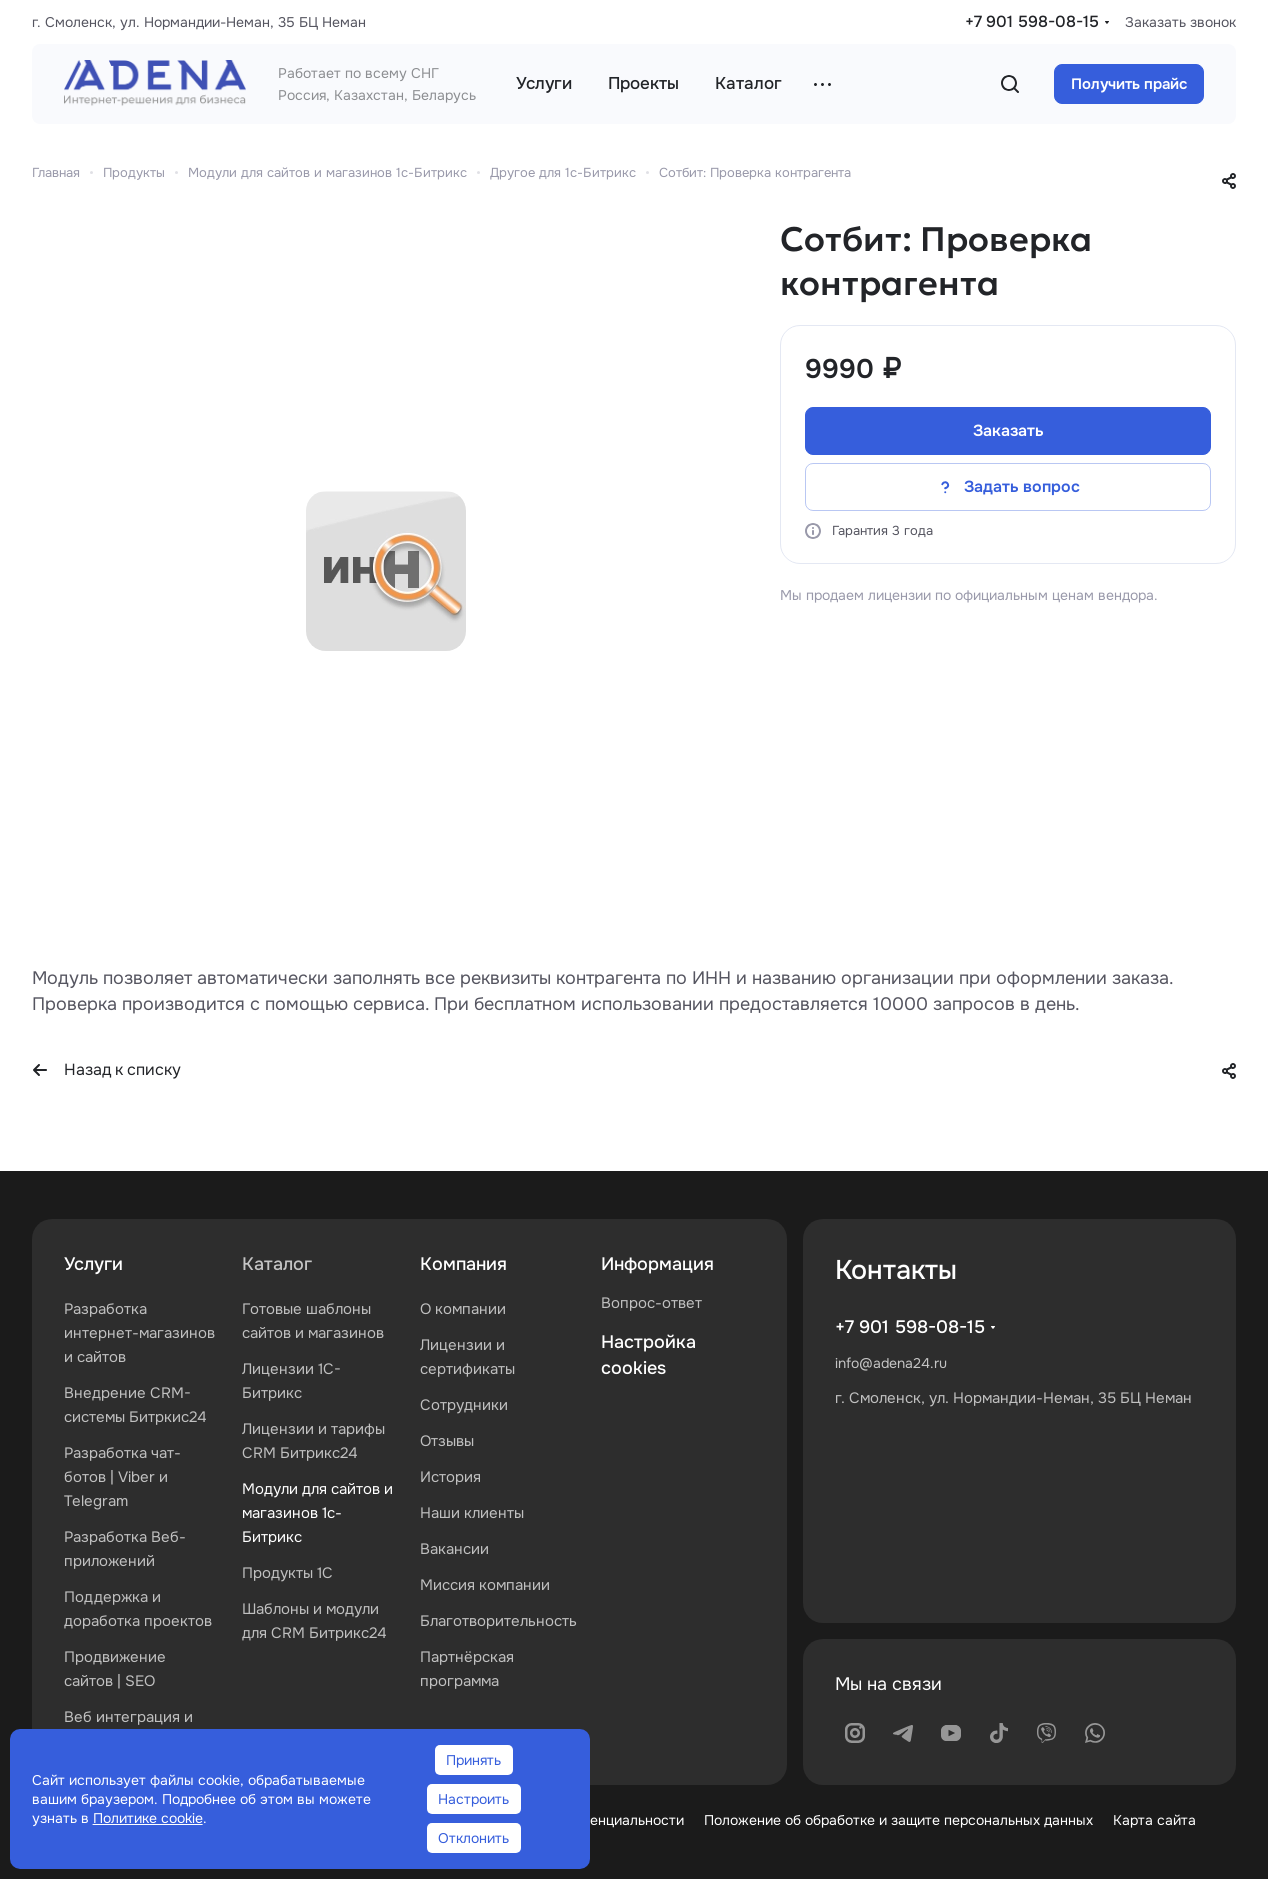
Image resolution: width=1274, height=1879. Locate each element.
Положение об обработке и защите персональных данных (898, 1820)
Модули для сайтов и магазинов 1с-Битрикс (317, 1513)
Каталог (277, 1264)
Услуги (93, 1264)
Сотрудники (464, 1405)
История (450, 1477)
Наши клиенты (472, 1513)
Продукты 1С (287, 1573)
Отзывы (447, 1441)
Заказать (1008, 430)
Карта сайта (1154, 1820)
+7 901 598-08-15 (1032, 21)
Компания (463, 1264)
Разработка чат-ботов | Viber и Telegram (122, 1477)
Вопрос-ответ (651, 1303)
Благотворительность (498, 1621)
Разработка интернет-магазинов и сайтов (139, 1333)
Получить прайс (1129, 84)
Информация (657, 1264)
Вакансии (454, 1549)
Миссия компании (485, 1585)
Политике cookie (148, 1818)
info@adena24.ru (891, 1363)
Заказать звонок (1180, 22)
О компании (463, 1309)
